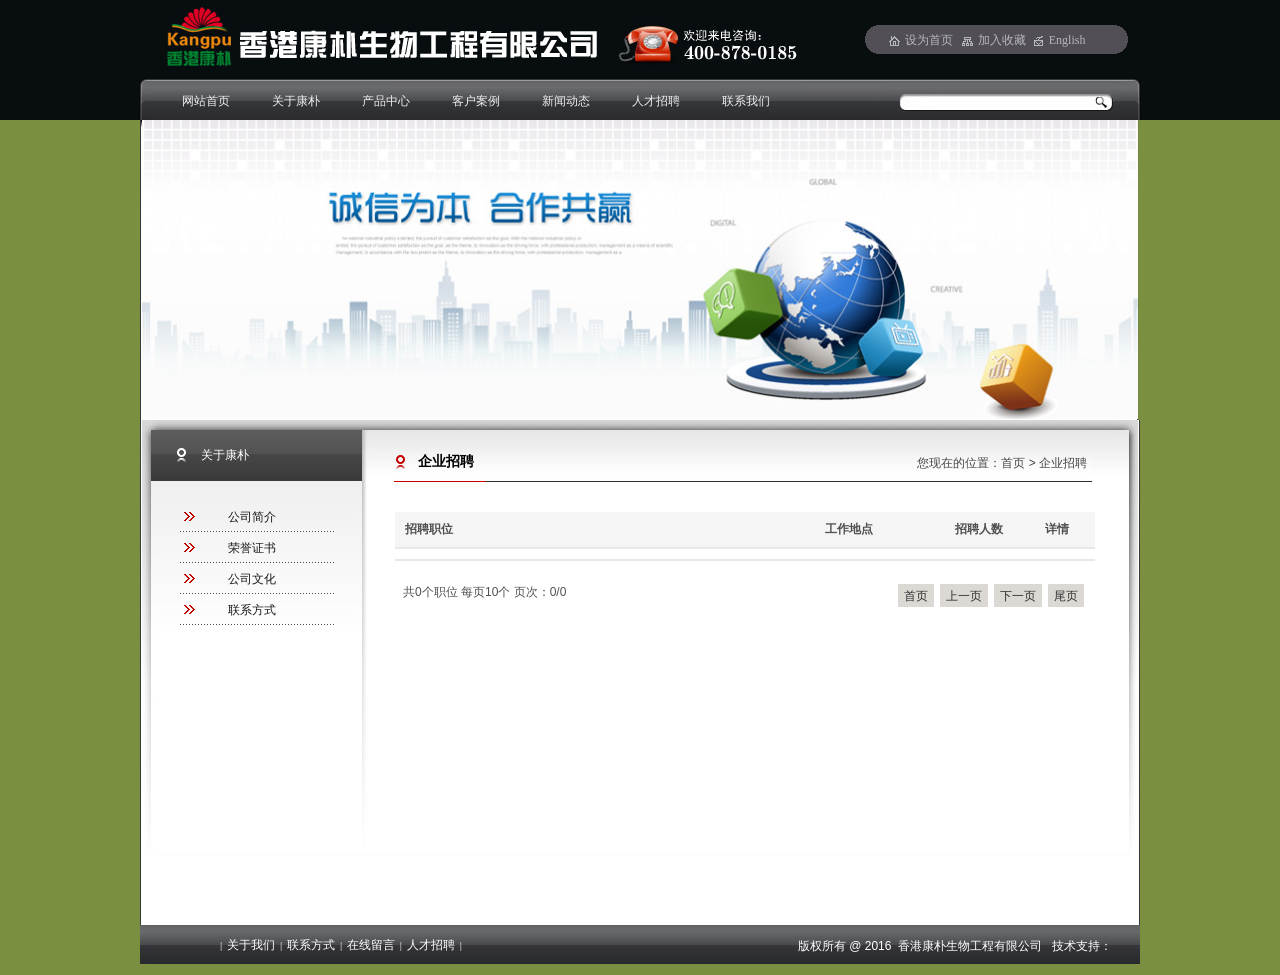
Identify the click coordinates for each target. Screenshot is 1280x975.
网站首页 (206, 101)
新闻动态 (566, 101)
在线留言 (371, 945)
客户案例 (476, 101)
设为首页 (929, 40)
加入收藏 (1002, 40)
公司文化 (252, 579)
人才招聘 (656, 101)
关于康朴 (296, 101)
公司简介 (252, 517)
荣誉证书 (252, 548)
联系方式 (252, 610)
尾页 (1066, 596)
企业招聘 (1063, 463)
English (1067, 40)
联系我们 (746, 101)
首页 (1013, 463)
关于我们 (251, 945)
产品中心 (386, 101)
